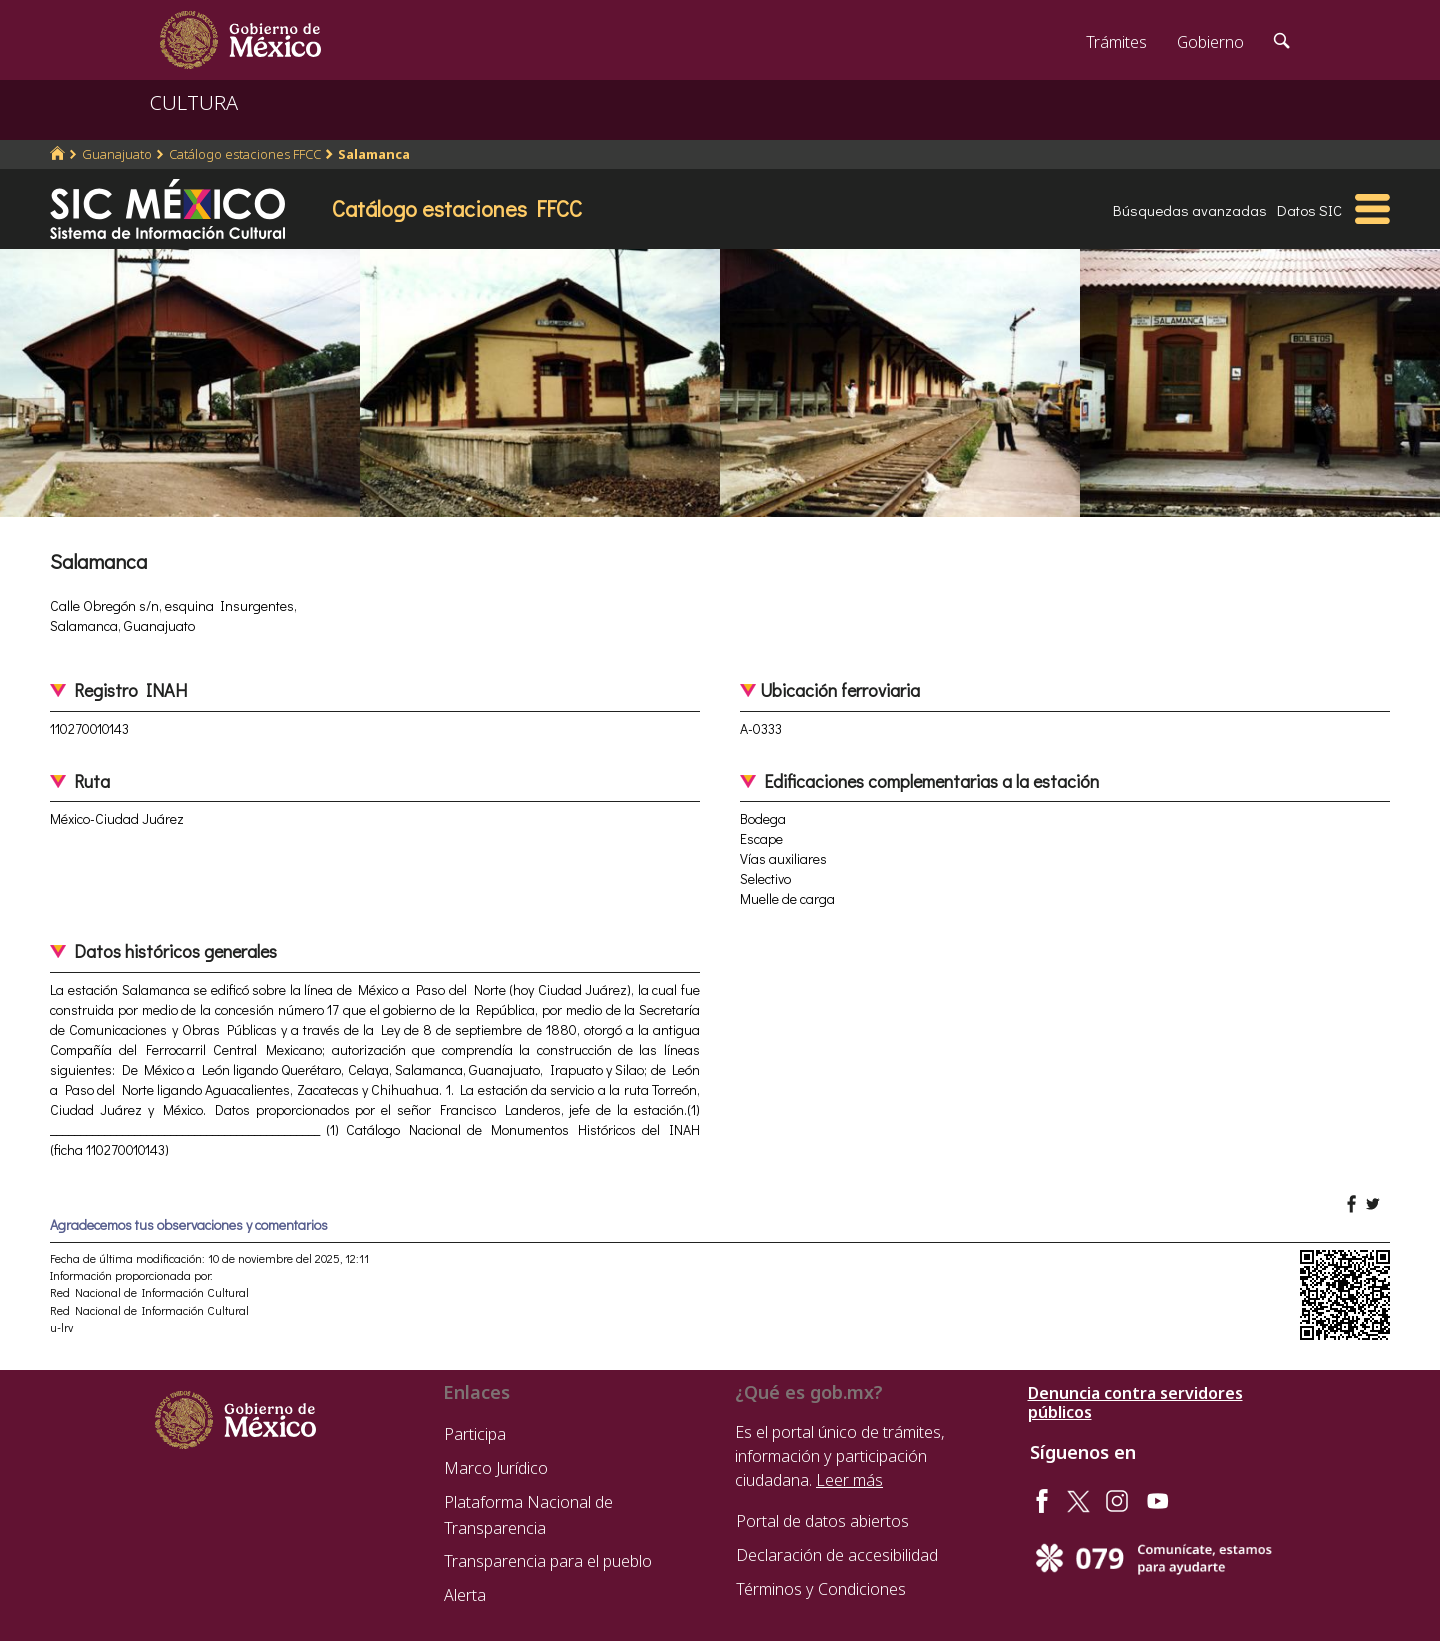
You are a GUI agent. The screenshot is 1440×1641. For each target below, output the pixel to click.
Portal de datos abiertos (822, 1521)
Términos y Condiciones (821, 1589)
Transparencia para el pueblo (548, 1561)
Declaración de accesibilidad (837, 1555)
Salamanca (374, 154)
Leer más (849, 1480)
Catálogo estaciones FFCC (245, 154)
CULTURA (194, 102)
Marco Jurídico (496, 1468)
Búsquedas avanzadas (1190, 210)
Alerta (465, 1595)
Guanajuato (117, 154)
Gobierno (1210, 42)
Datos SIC (1309, 210)
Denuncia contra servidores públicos (1135, 1403)
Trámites (1116, 42)
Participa (475, 1434)
